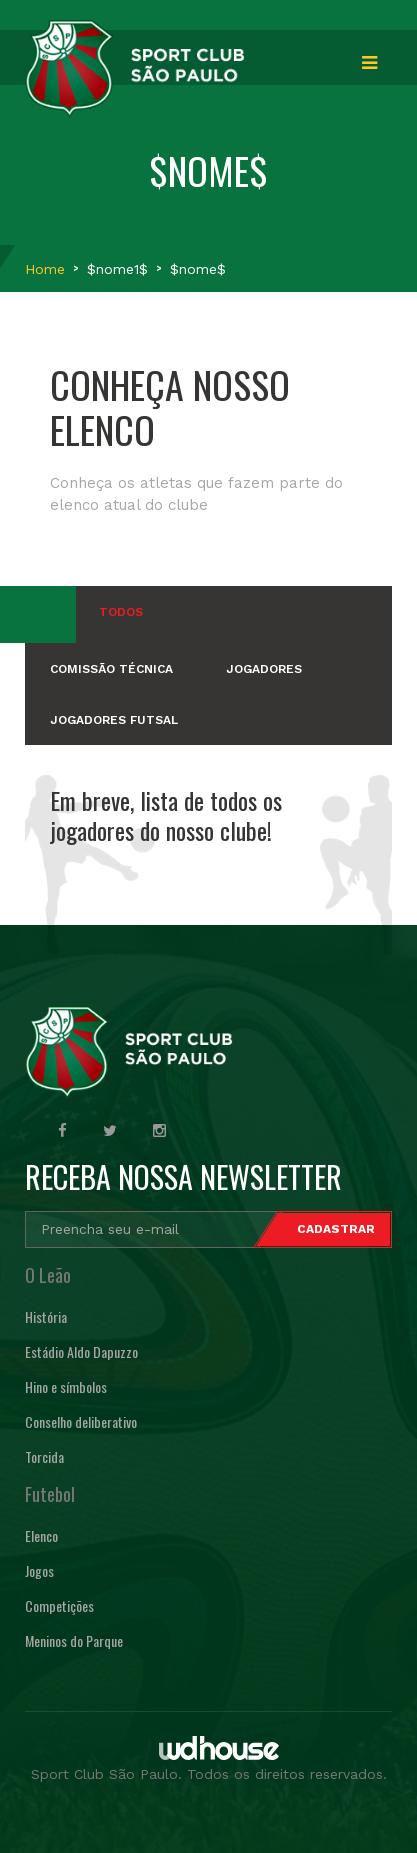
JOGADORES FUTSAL (114, 720)
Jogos (39, 1570)
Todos (121, 612)
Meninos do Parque (74, 1640)
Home (45, 269)
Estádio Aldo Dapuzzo (81, 1351)
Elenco (41, 1535)
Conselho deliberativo (81, 1421)
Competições (59, 1605)
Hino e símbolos (66, 1386)
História (46, 1316)
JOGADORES (264, 669)
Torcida (44, 1456)
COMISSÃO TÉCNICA (111, 669)
